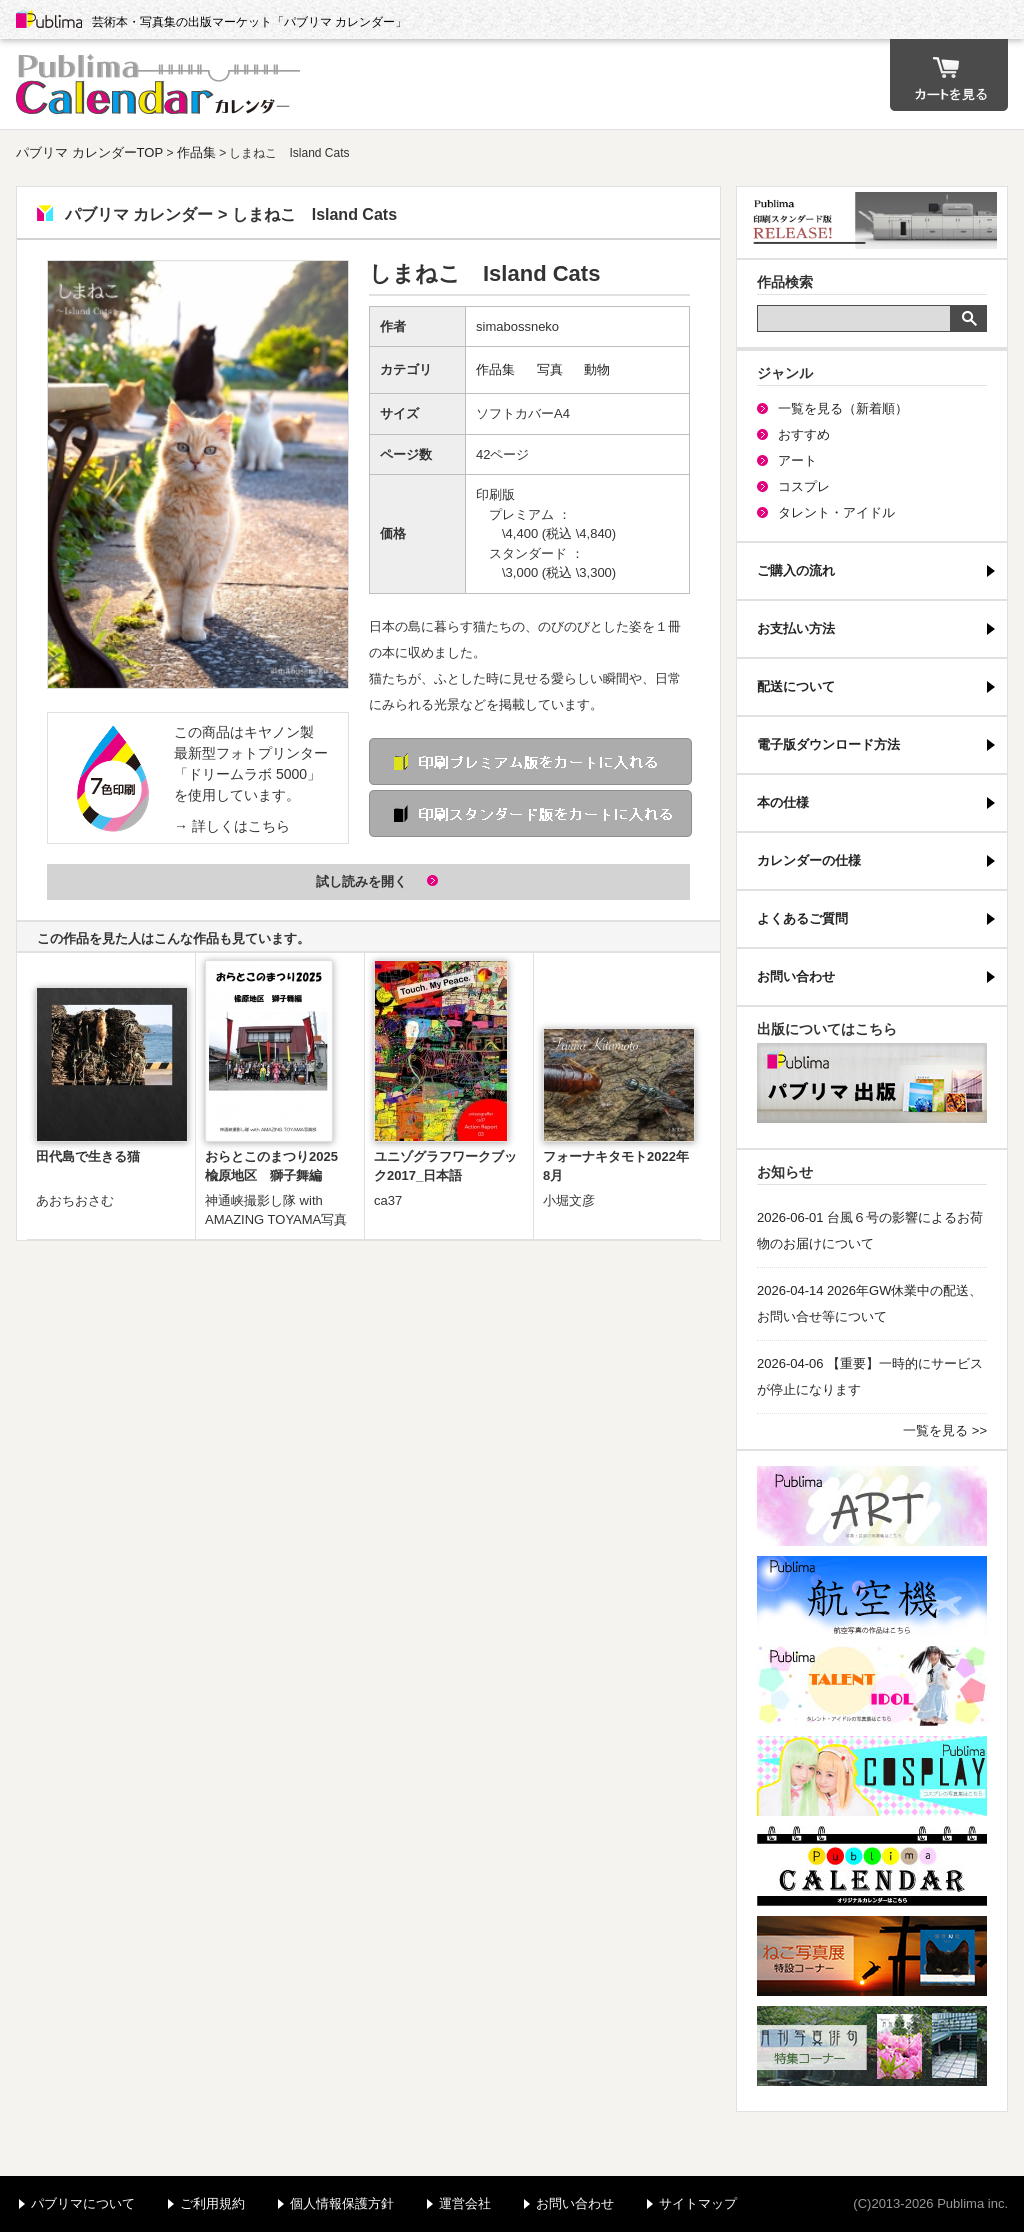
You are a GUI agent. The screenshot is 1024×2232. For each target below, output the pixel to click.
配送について (796, 686)
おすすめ (804, 434)
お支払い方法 (796, 628)
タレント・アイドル (836, 512)
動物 (597, 369)
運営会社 (465, 2203)
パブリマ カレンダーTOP (89, 152)
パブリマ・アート (872, 1506)
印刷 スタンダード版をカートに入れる (530, 813)
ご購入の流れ (796, 570)
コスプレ (804, 486)
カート (949, 75)
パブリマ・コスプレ (872, 1776)
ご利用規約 (212, 2203)
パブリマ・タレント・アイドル (872, 1686)
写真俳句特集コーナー (872, 2046)
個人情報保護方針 (342, 2203)
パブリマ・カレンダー (872, 1866)
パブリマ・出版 (872, 1083)
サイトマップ (698, 2203)
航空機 (872, 1596)
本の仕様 (783, 802)
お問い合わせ (796, 976)
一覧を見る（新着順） (843, 408)
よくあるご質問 (802, 918)
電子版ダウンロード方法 (828, 744)
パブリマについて (83, 2203)
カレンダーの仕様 (809, 860)
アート (797, 460)
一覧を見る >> (945, 1430)
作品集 (196, 152)
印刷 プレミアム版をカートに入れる (530, 761)
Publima (49, 20)
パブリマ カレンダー (161, 84)
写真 (550, 369)
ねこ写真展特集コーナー (872, 1956)
